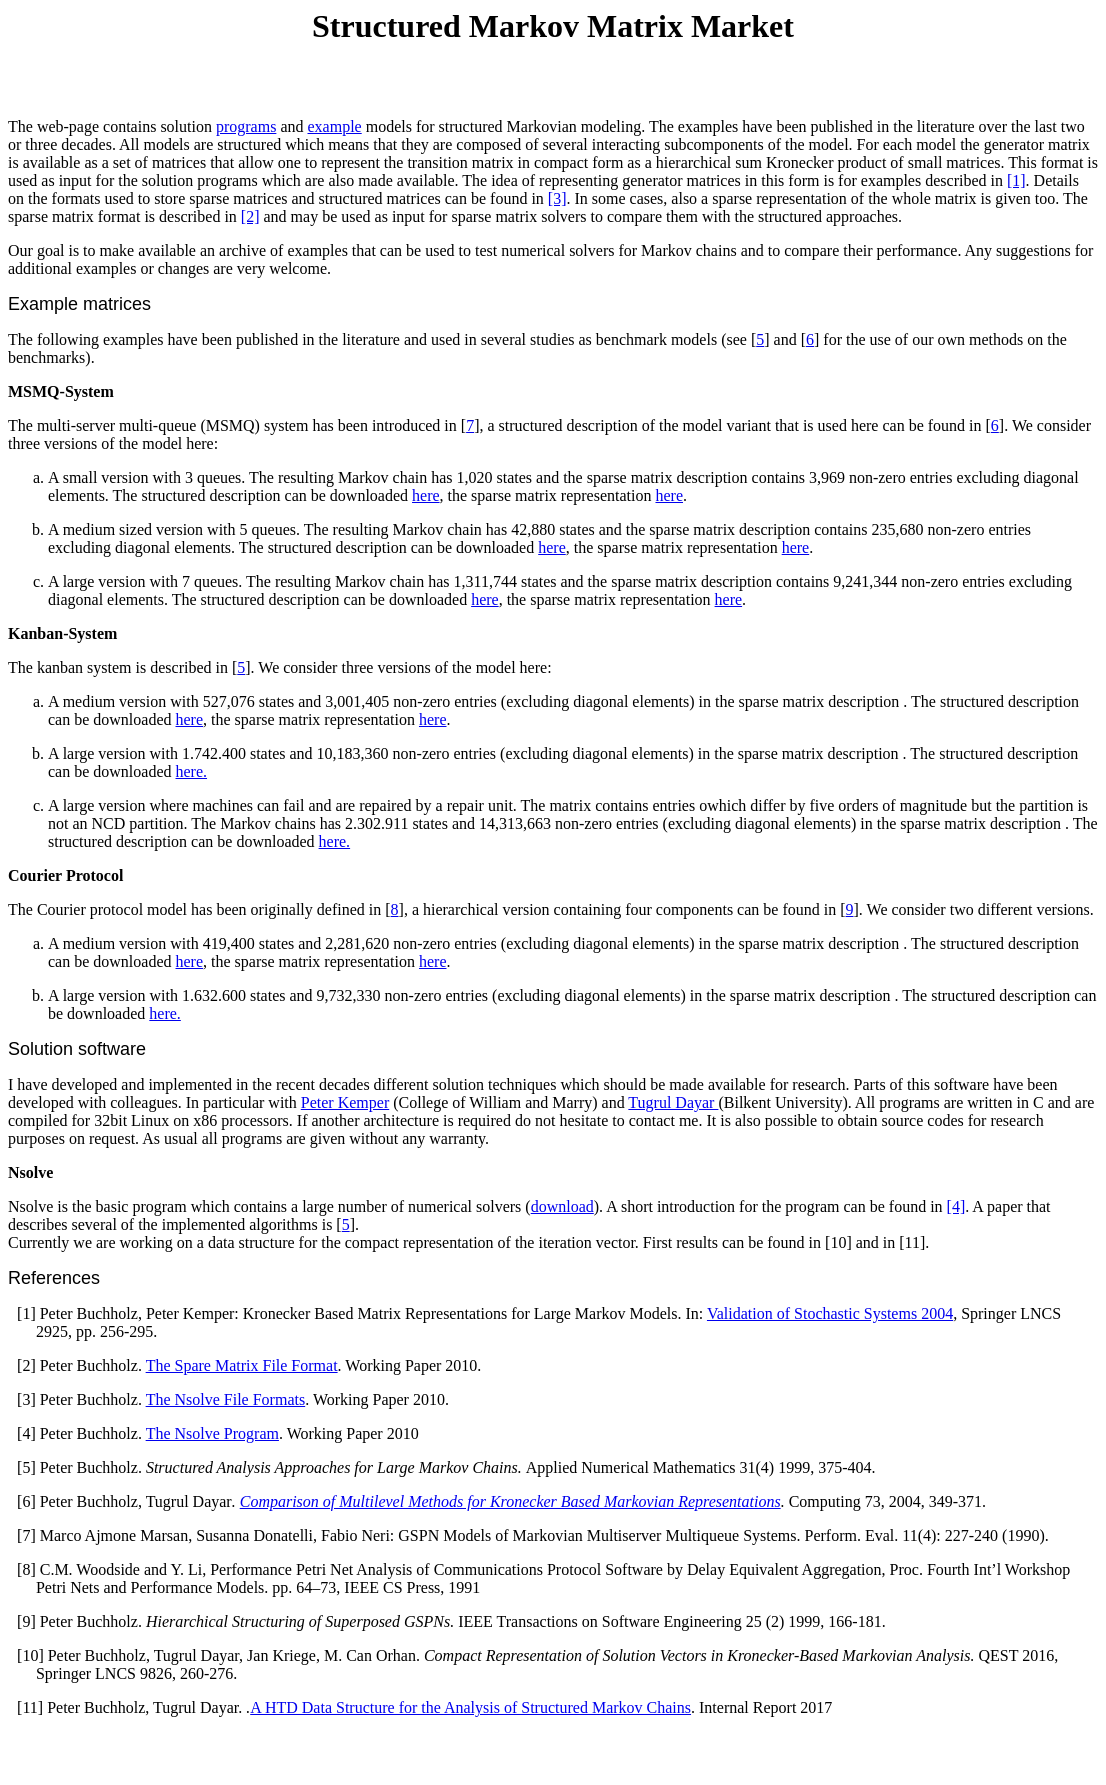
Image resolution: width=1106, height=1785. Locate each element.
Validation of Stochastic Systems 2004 (830, 1313)
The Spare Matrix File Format (242, 1365)
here (426, 495)
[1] (1016, 180)
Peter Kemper (345, 1102)
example (335, 126)
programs (246, 126)
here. (192, 771)
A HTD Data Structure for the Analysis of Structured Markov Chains (470, 1707)
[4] (956, 1206)
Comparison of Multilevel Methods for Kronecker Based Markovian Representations (510, 1501)
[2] (250, 216)
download (562, 1206)
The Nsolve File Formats (226, 1399)
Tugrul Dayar (673, 1102)
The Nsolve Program (212, 1433)
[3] (557, 198)
